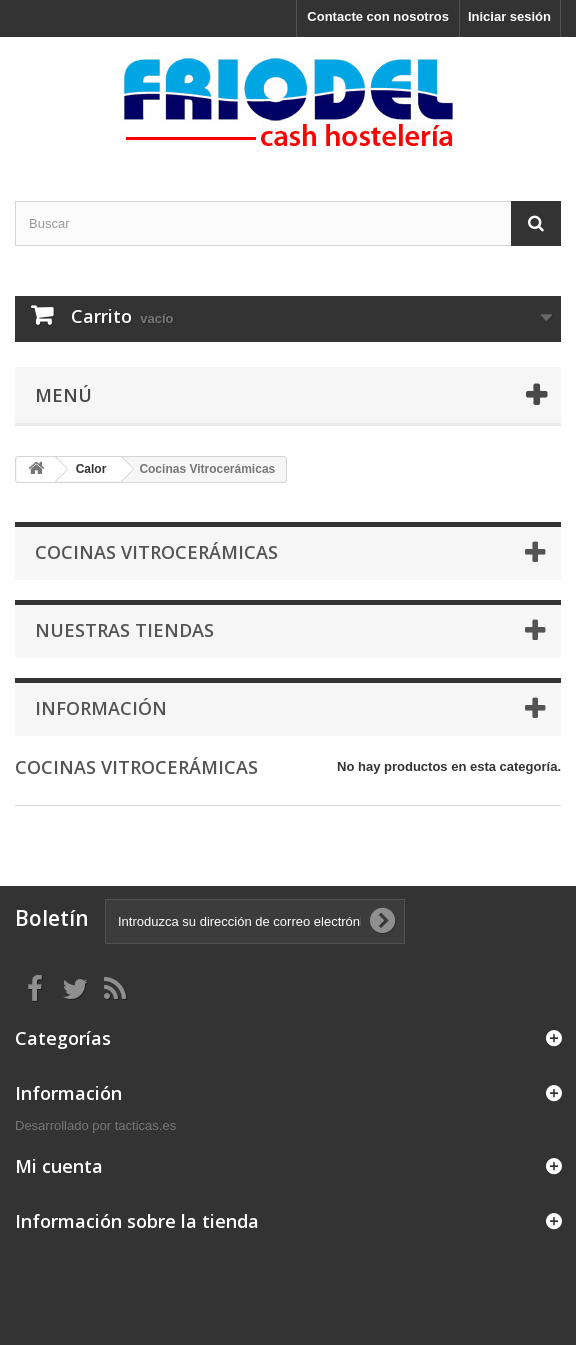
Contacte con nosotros (378, 16)
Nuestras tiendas (124, 630)
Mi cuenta (59, 1166)
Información (101, 708)
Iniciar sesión (509, 16)
